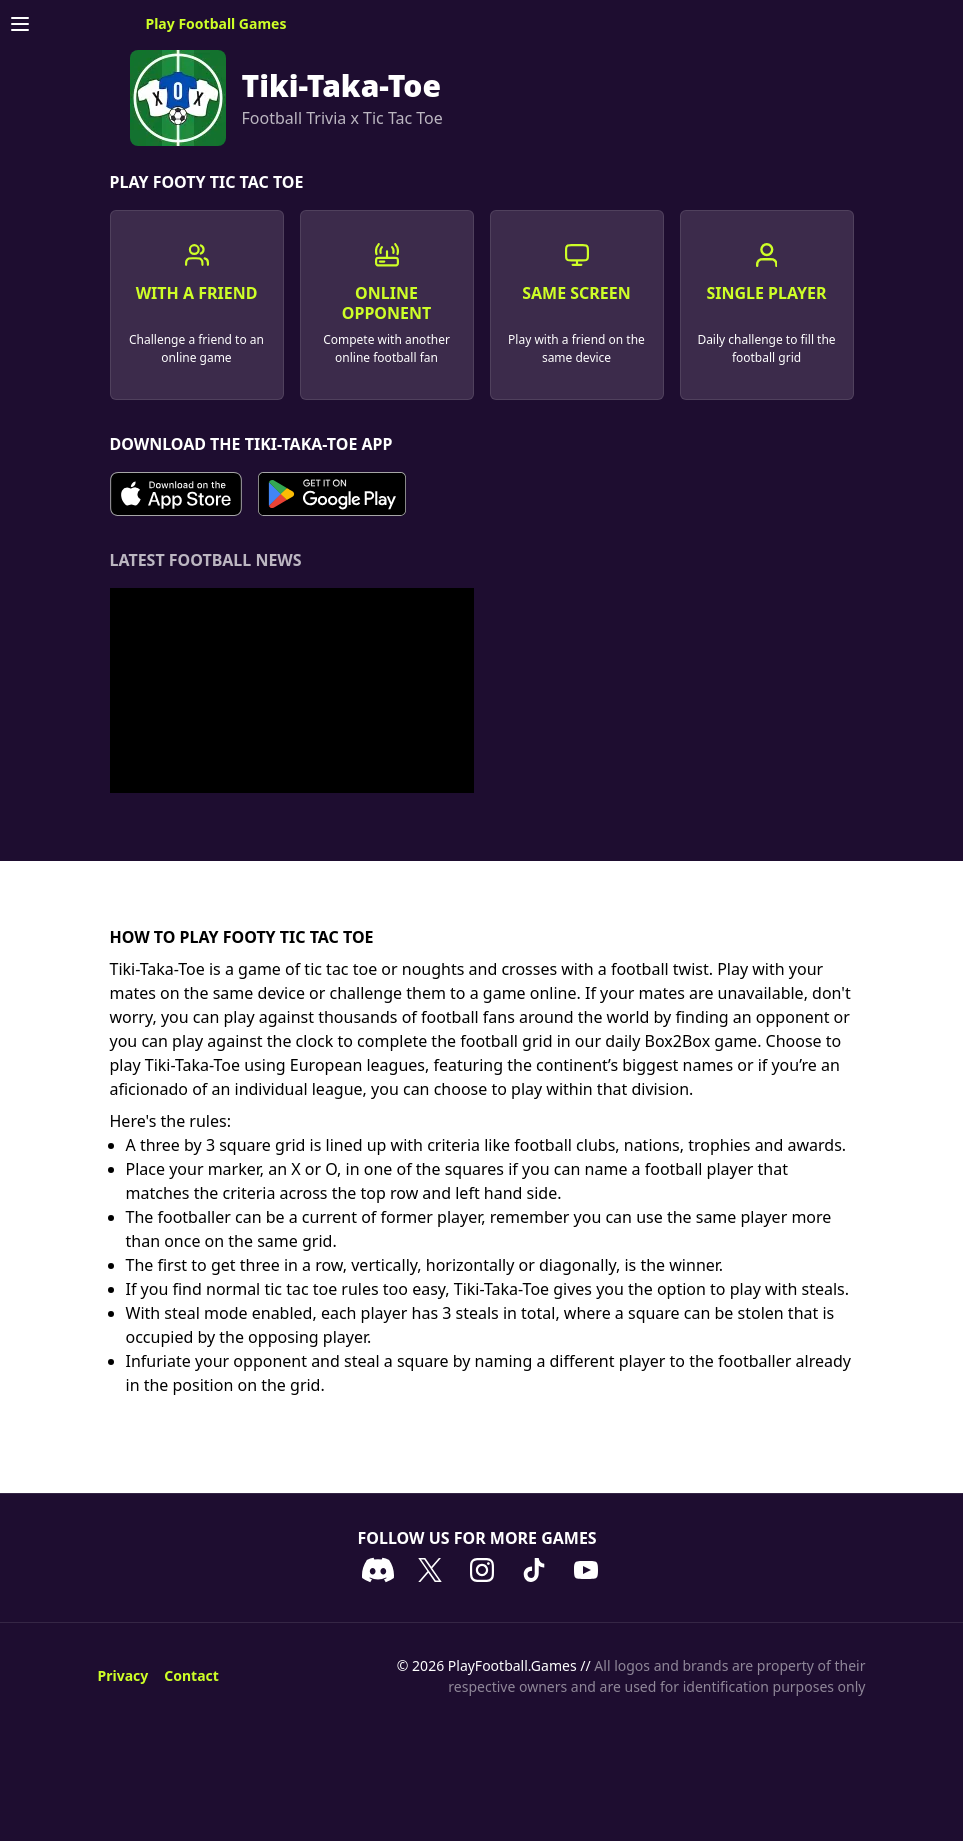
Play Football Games (216, 23)
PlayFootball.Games (512, 1665)
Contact (191, 1675)
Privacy (123, 1675)
